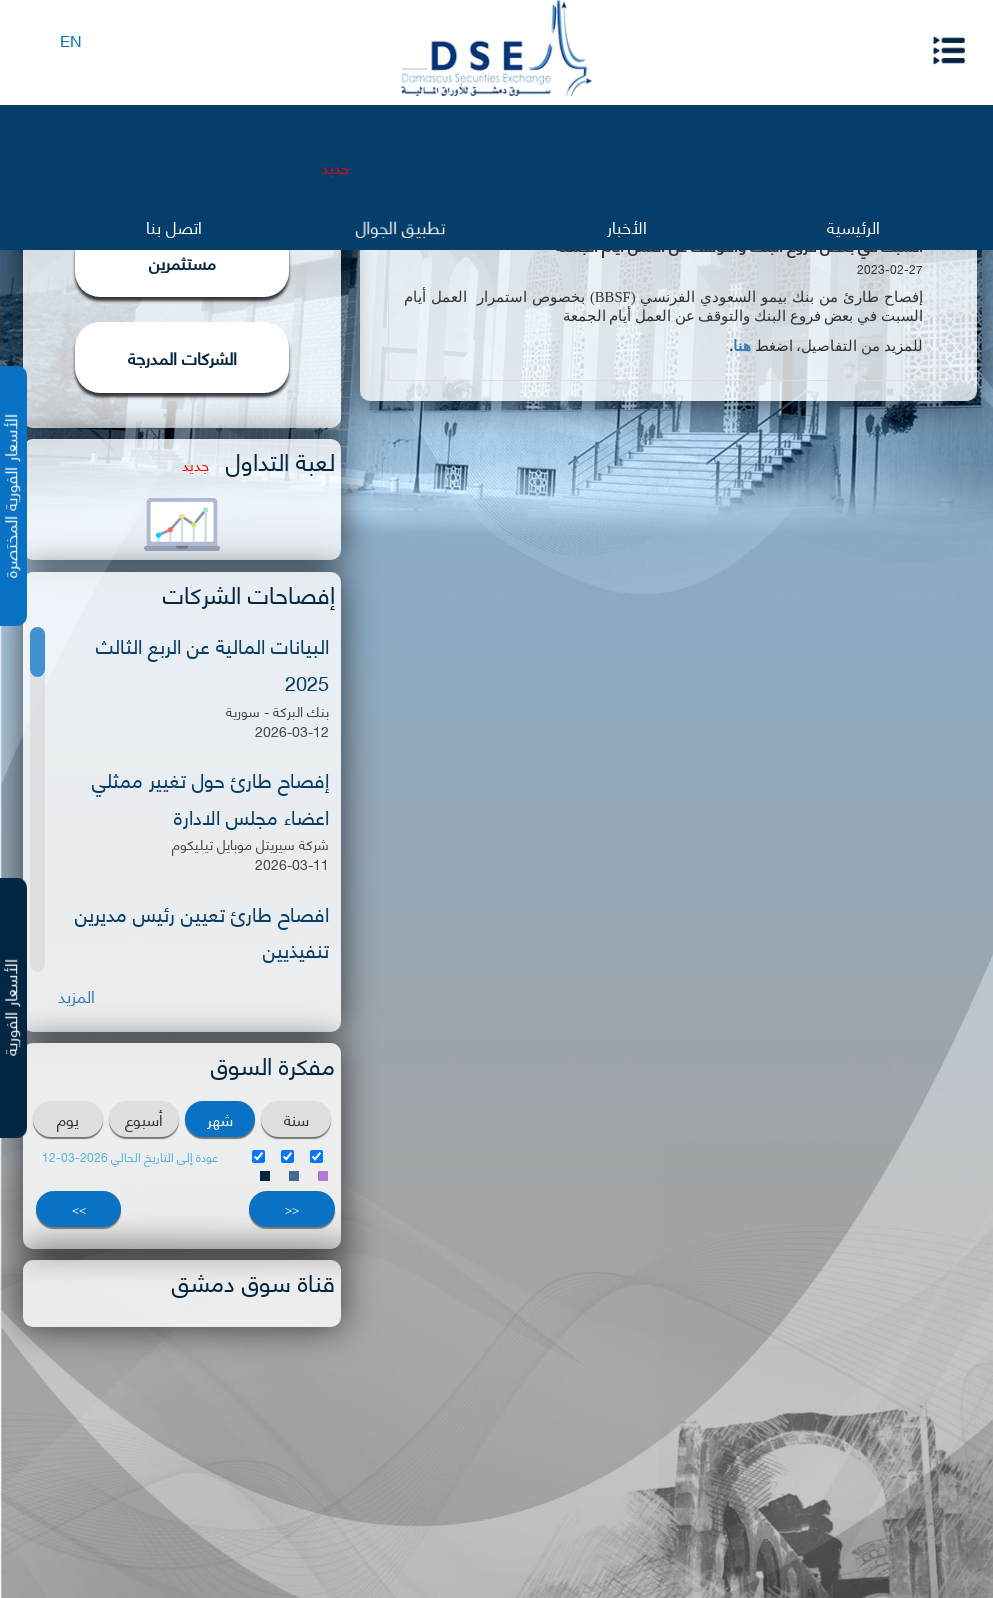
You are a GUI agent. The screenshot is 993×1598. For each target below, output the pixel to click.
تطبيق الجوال (400, 227)
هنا (742, 346)
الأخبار (627, 225)
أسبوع (144, 1118)
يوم (68, 1118)
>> (79, 1208)
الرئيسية (853, 225)
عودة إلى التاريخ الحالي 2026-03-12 (130, 1157)
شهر (220, 1118)
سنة (296, 1118)
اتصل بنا (174, 225)
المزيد (76, 995)
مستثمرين (182, 262)
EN (71, 39)
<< (292, 1208)
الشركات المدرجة (182, 357)
